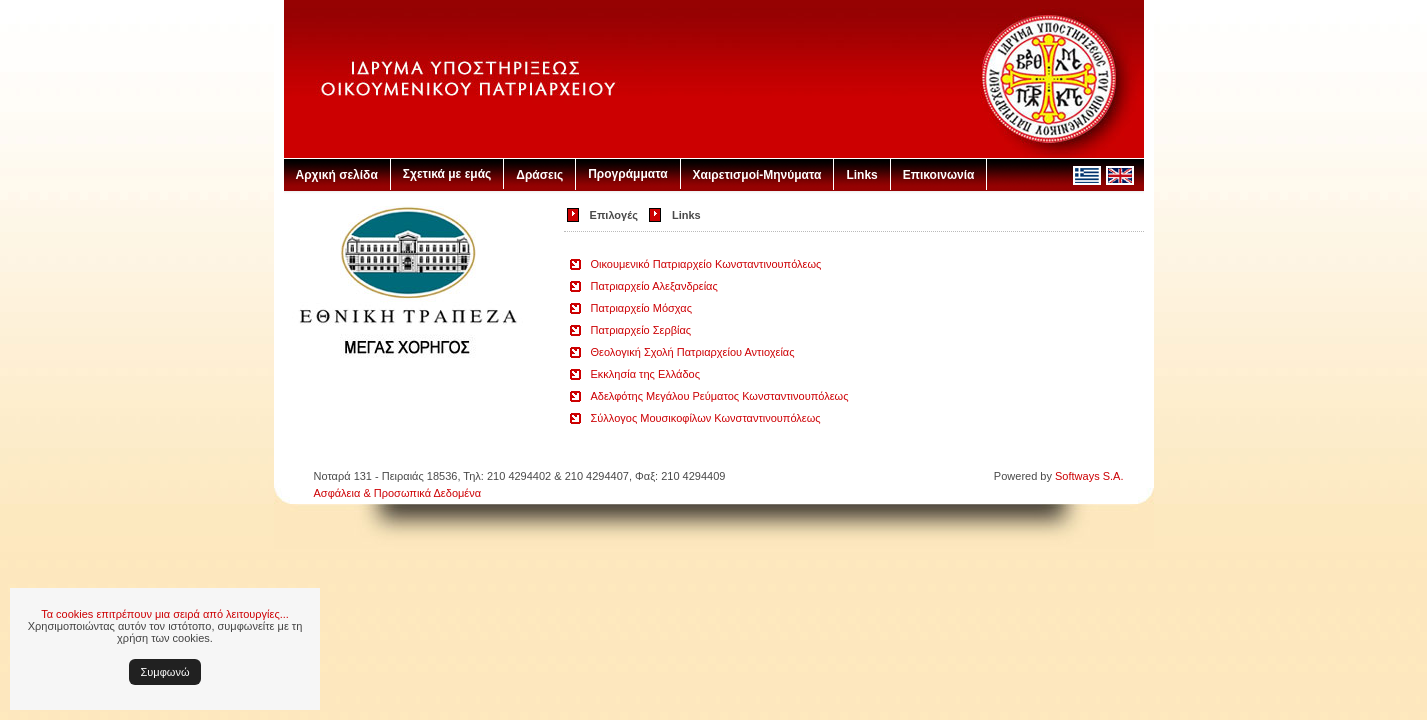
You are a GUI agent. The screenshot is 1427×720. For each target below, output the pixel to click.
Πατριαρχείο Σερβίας (641, 330)
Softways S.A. (1089, 476)
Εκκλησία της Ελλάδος (646, 374)
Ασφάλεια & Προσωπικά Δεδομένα (398, 493)
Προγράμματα (627, 174)
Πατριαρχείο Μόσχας (641, 308)
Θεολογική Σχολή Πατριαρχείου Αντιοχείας (693, 352)
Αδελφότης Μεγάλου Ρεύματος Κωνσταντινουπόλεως (720, 396)
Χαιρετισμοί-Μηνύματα (757, 175)
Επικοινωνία (939, 175)
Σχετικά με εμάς (447, 174)
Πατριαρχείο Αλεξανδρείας (654, 286)
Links (861, 175)
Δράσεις (539, 175)
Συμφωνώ (165, 672)
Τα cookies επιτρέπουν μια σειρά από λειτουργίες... (165, 614)
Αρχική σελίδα (337, 175)
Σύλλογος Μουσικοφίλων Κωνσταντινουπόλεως (706, 418)
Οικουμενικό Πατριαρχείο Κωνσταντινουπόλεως (706, 264)
